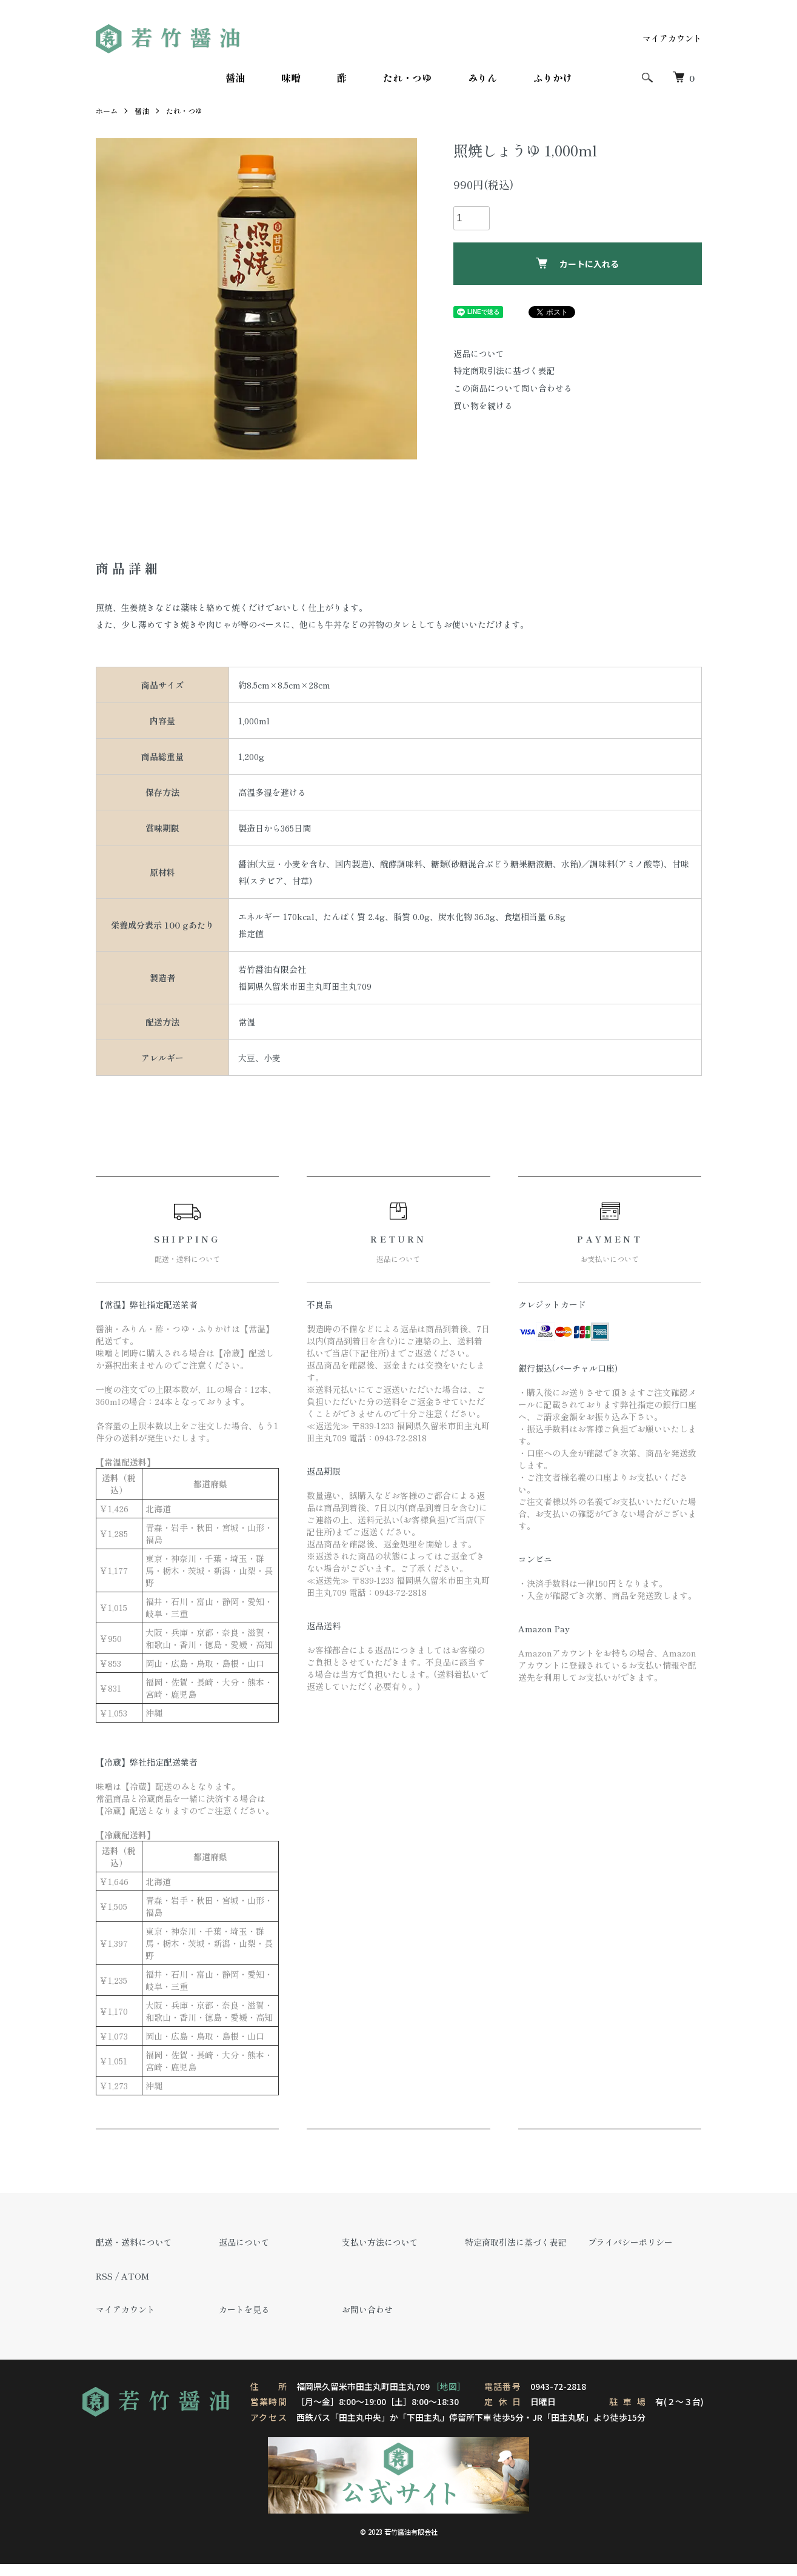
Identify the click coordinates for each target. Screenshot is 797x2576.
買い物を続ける (483, 405)
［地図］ (448, 2386)
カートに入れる (577, 264)
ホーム (107, 110)
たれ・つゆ (407, 77)
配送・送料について (134, 2242)
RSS (104, 2276)
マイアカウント (672, 38)
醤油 (235, 77)
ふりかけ (552, 77)
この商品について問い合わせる (512, 388)
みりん (482, 77)
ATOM (135, 2276)
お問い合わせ (367, 2309)
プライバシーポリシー (630, 2242)
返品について (478, 353)
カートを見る (244, 2309)
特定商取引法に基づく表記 (504, 370)
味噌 (291, 77)
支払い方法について (380, 2242)
